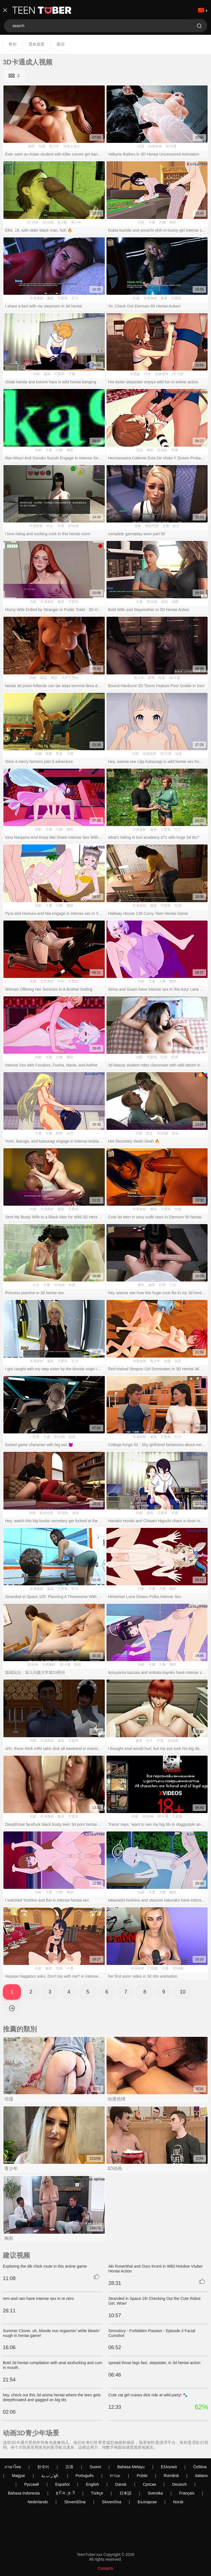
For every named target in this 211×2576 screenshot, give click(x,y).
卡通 (151, 222)
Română (171, 2475)
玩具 (177, 1361)
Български (147, 2502)
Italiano (201, 2475)
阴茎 (43, 678)
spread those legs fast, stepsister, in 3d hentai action (154, 2362)
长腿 (38, 754)
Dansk (121, 2484)
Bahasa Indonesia (24, 2493)
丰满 (60, 526)
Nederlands (37, 2502)
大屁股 (177, 1816)
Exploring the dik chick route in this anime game (45, 2266)
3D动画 (47, 222)
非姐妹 (135, 374)
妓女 (176, 526)
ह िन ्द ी (65, 2493)
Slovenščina (75, 2502)
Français (187, 2493)
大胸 (162, 222)
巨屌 (164, 1057)
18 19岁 (33, 222)
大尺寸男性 (69, 678)
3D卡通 (170, 146)
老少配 (62, 222)
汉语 (69, 2467)
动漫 (140, 146)
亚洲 (174, 1057)
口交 (172, 1285)
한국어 (43, 2467)
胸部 (31, 146)
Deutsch (179, 2484)
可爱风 (62, 298)
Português (85, 2475)
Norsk (178, 2502)
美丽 (33, 981)
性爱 (42, 146)
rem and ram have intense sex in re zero (38, 2298)
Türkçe (97, 2493)
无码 (139, 450)
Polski (142, 2475)
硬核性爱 (152, 526)
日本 (147, 374)
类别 (12, 44)
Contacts (105, 2568)
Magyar (18, 2475)
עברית (115, 2475)
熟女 (149, 1133)
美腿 (48, 754)
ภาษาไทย (13, 2467)
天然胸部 (49, 1665)
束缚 (151, 678)
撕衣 (141, 1285)
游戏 (164, 602)
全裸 (165, 526)
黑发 (59, 754)
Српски (149, 2484)
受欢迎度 (36, 44)
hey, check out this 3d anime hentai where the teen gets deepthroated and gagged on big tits (52, 2397)
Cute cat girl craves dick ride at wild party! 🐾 (147, 2395)
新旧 (61, 44)
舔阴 (77, 1665)
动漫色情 (155, 146)
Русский (31, 2484)
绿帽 (175, 602)
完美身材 (47, 981)
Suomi (95, 2467)
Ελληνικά (169, 2467)
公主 (36, 1285)
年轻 (60, 981)
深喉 (137, 526)
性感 (136, 298)
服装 (50, 298)
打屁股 (153, 1968)
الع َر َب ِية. (50, 2475)
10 (183, 1992)
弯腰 (174, 450)
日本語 (125, 2493)
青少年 (54, 146)
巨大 (75, 298)
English (92, 2484)
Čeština (199, 2467)
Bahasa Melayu (131, 2467)
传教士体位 (71, 146)
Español (62, 2484)
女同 (70, 1133)
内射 (141, 222)
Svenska (155, 2493)
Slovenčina (112, 2502)
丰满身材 (36, 298)
